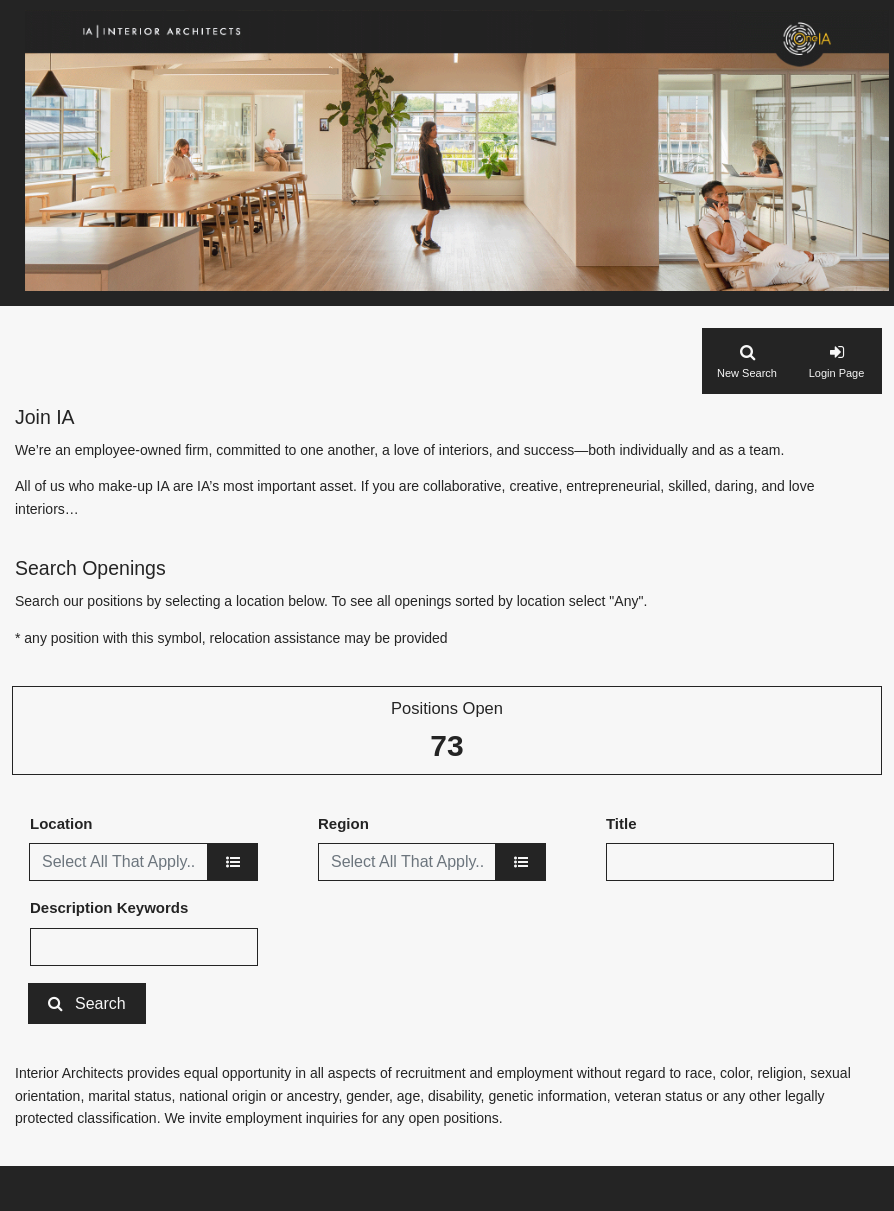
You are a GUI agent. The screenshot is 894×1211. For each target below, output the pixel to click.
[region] (520, 862)
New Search (747, 373)
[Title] (720, 862)
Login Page (837, 373)
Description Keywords (109, 907)
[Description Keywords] (144, 947)
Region (343, 823)
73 (446, 745)
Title (621, 823)
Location (61, 823)
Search (100, 1003)
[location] (232, 862)
